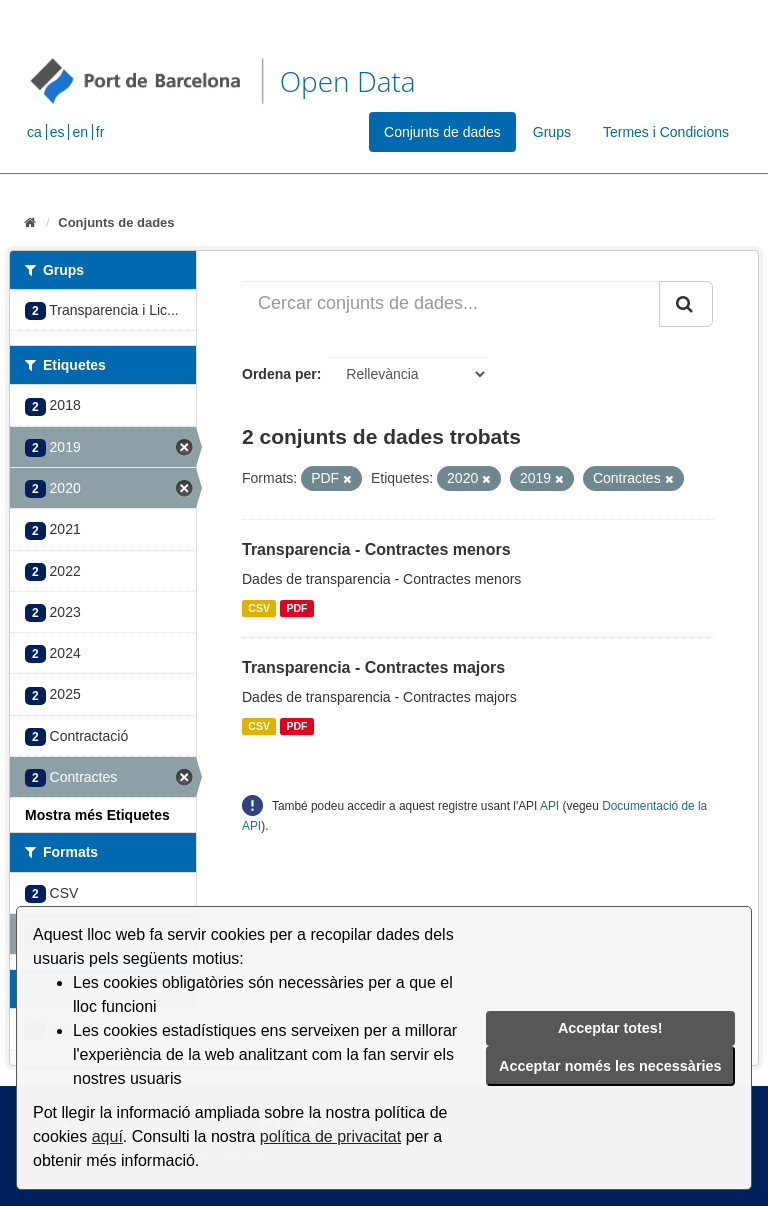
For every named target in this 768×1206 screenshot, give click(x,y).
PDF (296, 608)
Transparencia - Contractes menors (376, 549)
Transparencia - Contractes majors (373, 667)
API (549, 806)
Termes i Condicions (666, 132)
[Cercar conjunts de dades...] (451, 304)
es (57, 132)
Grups (552, 132)
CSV (259, 608)
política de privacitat (330, 1136)
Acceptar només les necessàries (610, 1066)
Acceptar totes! (610, 1028)
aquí (107, 1136)
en (80, 132)
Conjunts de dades (442, 132)
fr (100, 132)
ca (34, 132)
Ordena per (279, 374)
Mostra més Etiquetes (97, 815)
